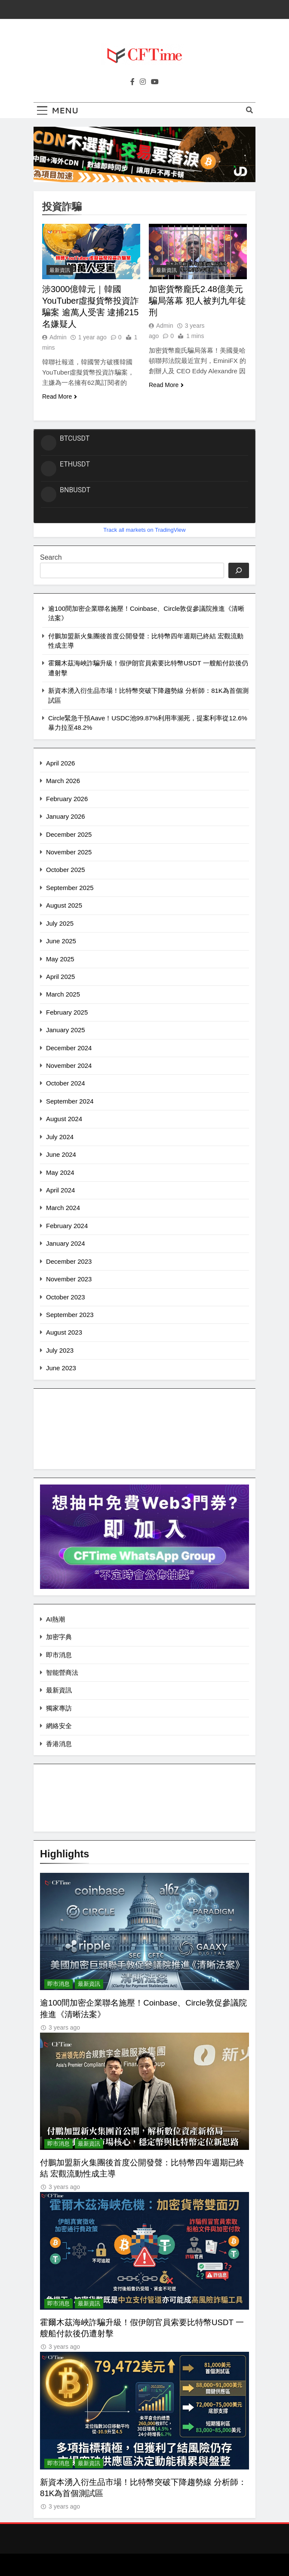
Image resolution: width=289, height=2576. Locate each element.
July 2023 (60, 1350)
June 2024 (61, 1154)
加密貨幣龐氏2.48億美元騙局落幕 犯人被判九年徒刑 (197, 300)
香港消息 (59, 1743)
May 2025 (60, 959)
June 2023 (61, 1368)
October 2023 (65, 1297)
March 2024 (63, 1207)
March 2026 (63, 780)
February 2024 (67, 1225)
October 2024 (65, 1083)
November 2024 (69, 1065)
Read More (59, 396)
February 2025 (67, 1012)
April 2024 (60, 1190)
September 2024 (70, 1101)
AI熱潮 (55, 1619)
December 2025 (69, 834)
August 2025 (64, 905)
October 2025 (65, 869)
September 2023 (70, 1314)
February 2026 (67, 798)
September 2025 (70, 887)
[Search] (238, 570)
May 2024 (60, 1172)
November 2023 (69, 1279)
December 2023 (69, 1261)
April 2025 (60, 976)
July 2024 (60, 1136)
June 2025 (61, 941)
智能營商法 (62, 1672)
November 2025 (69, 852)
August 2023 (64, 1332)
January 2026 (65, 816)
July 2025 (60, 923)
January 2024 (65, 1243)
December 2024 (69, 1048)
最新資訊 (59, 270)
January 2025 (65, 1029)
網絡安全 (59, 1725)
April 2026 (60, 763)
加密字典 (59, 1636)
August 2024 (64, 1118)
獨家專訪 (59, 1708)
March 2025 (63, 994)
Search (51, 557)
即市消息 (59, 1654)
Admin (58, 337)
